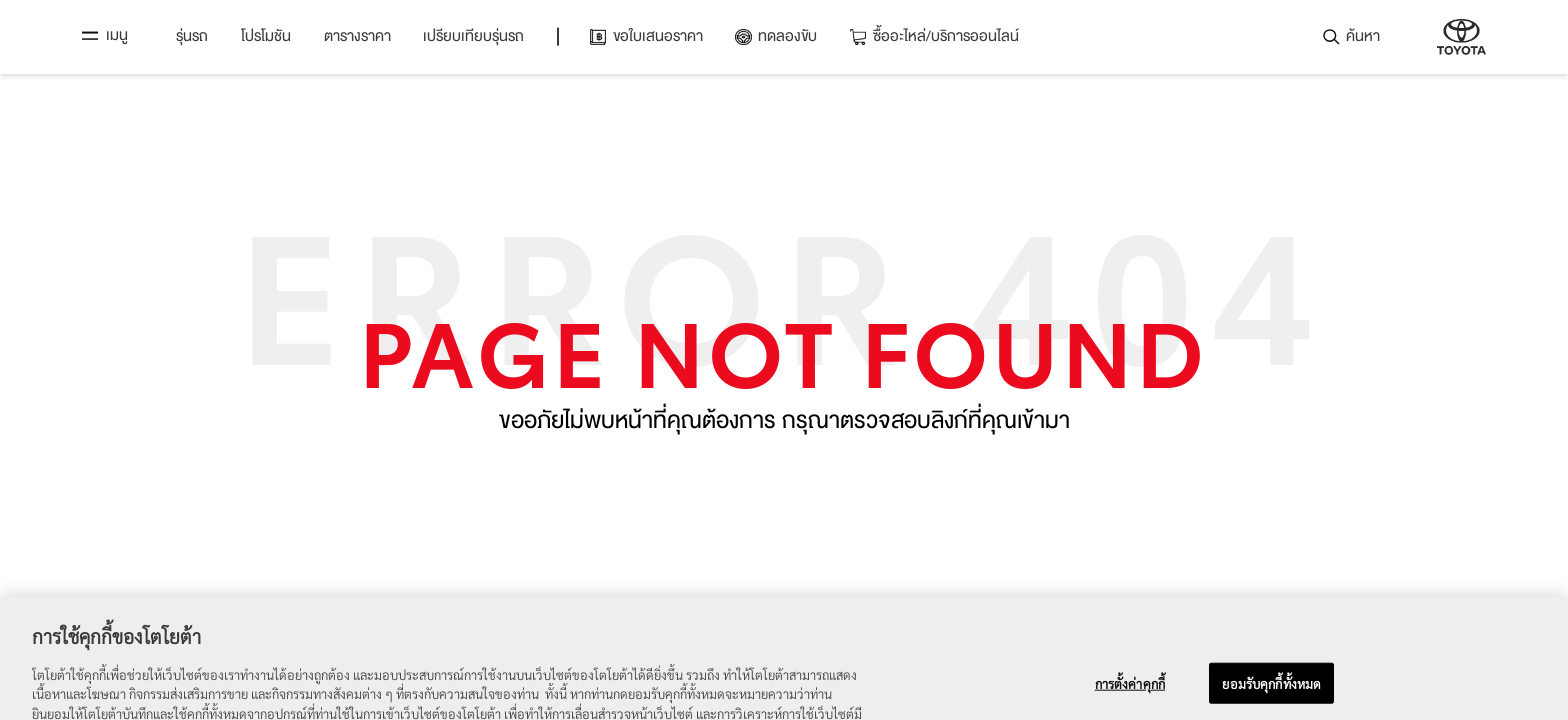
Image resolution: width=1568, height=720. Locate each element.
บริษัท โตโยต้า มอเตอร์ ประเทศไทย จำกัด (1461, 37)
